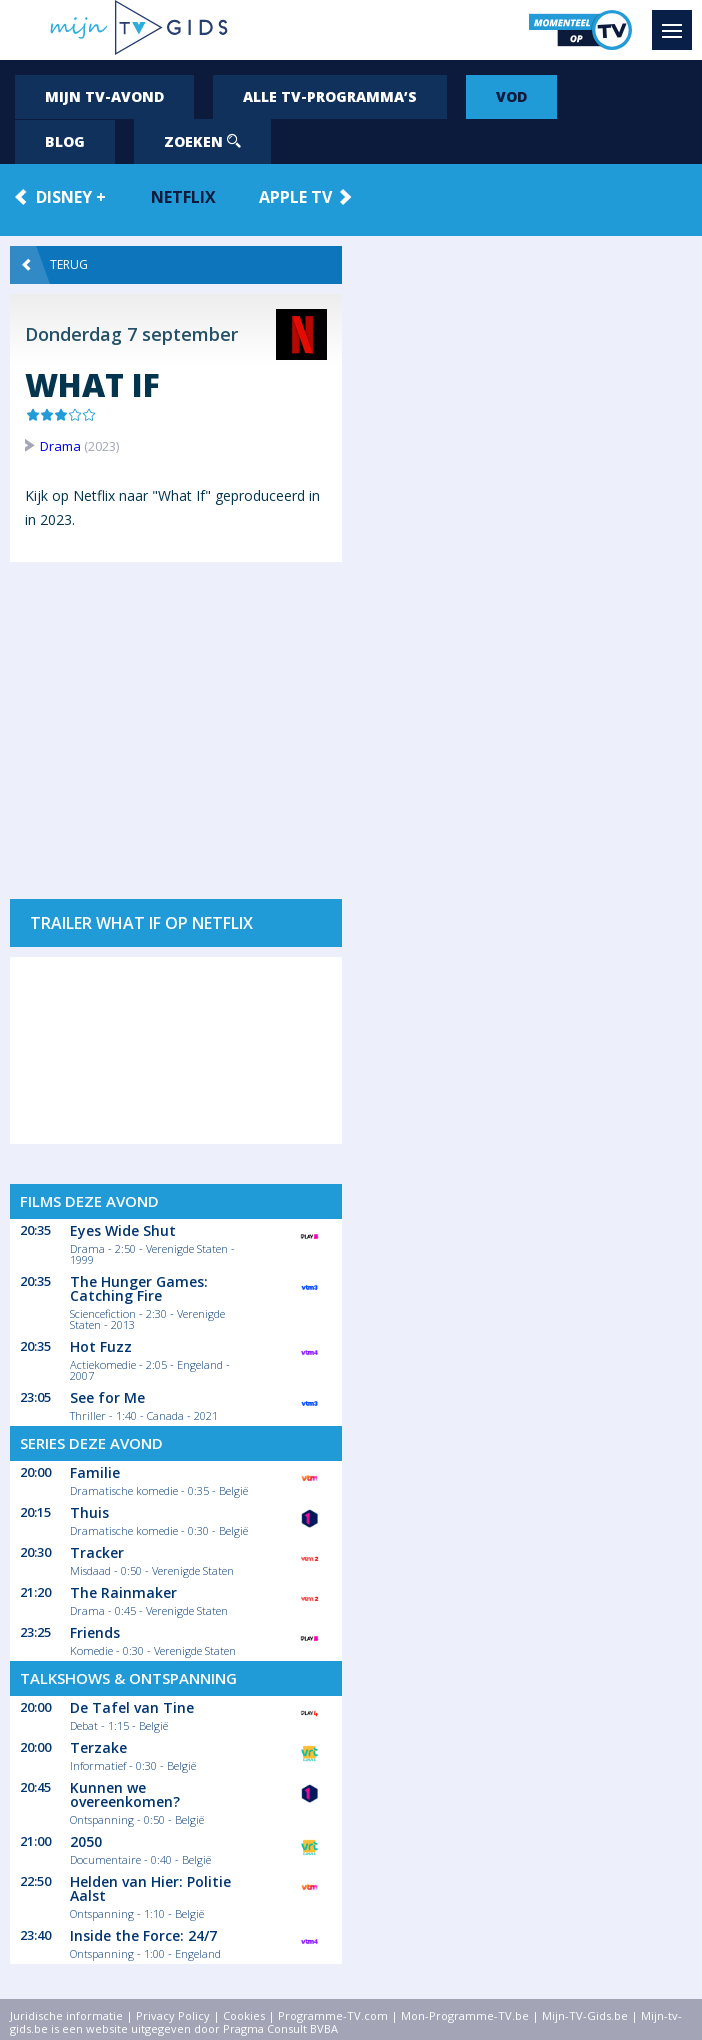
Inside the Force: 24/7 (143, 1935)
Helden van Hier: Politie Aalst (150, 1888)
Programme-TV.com (333, 2015)
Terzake (98, 1747)
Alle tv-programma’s (330, 96)
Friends (95, 1632)
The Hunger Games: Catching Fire (139, 1288)
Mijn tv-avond (104, 96)
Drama (60, 446)
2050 (86, 1841)
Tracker (97, 1552)
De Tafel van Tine (132, 1707)
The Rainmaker (123, 1592)
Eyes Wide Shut (123, 1230)
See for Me (107, 1397)
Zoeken (202, 141)
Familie (95, 1472)
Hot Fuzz (101, 1346)
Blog (65, 141)
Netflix (183, 197)
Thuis (89, 1512)
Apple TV (295, 197)
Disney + (71, 197)
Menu (677, 21)
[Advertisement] (176, 720)
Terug (55, 265)
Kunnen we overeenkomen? (125, 1794)
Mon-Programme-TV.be (465, 2015)
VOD (511, 96)
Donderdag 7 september (131, 334)
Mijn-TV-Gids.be (585, 2015)
